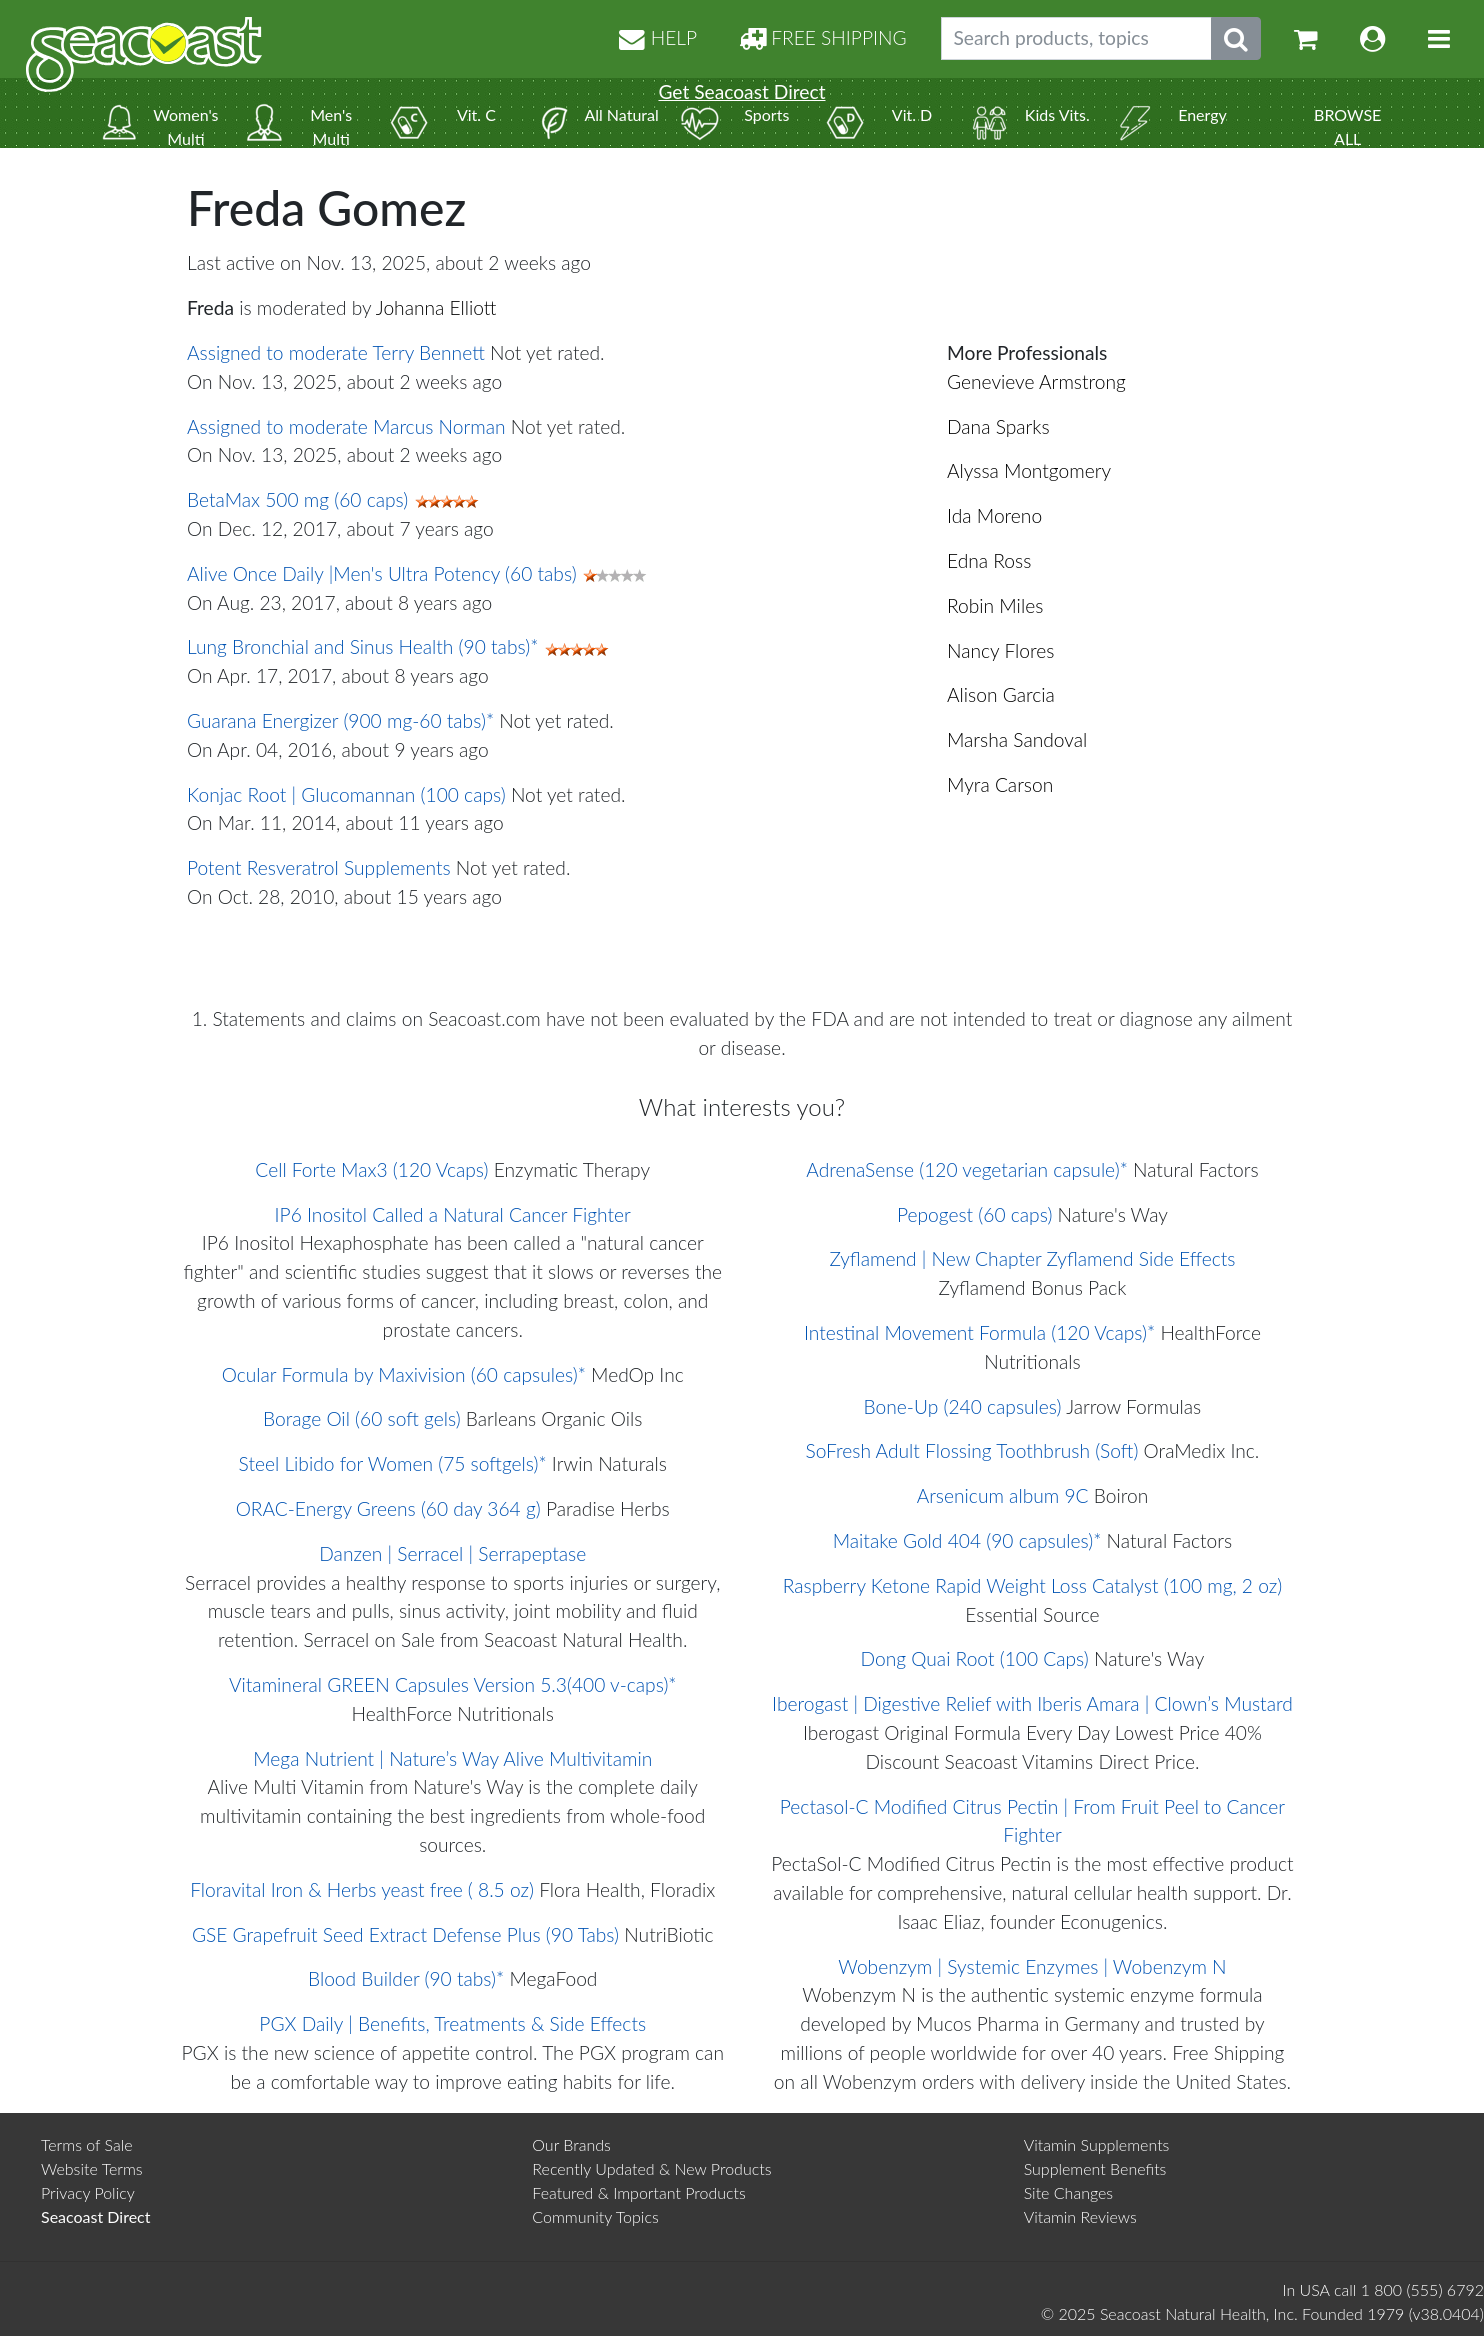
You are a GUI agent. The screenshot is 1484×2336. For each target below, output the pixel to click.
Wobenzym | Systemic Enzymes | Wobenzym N (1032, 1966)
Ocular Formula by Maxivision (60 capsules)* (404, 1374)
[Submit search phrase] (1236, 38)
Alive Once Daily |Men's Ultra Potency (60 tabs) (382, 573)
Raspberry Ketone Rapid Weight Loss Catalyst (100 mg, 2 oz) (1032, 1585)
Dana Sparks (998, 426)
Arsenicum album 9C (1003, 1495)
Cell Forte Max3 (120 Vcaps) (371, 1169)
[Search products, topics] (1076, 38)
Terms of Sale (87, 2144)
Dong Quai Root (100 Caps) (975, 1658)
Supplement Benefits (1095, 2168)
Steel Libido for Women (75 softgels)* (393, 1463)
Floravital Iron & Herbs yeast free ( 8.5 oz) (362, 1889)
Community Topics (595, 2216)
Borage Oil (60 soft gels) (362, 1418)
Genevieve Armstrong (1036, 381)
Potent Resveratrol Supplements (319, 867)
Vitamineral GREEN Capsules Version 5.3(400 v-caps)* (453, 1684)
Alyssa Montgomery (1029, 470)
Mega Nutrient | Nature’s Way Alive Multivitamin (452, 1758)
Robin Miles (995, 605)
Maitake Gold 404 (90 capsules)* (967, 1540)
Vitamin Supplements (1097, 2144)
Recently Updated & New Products (651, 2168)
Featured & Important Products (639, 2192)
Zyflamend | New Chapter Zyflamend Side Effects (1032, 1258)
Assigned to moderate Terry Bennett (336, 352)
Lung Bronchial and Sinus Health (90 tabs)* (362, 646)
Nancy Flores (1000, 650)
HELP (658, 37)
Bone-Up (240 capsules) (963, 1406)
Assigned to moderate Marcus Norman (346, 426)
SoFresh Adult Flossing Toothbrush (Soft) (972, 1450)
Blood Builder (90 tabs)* (406, 1978)
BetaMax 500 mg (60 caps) (297, 499)
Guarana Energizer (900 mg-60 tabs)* (340, 720)
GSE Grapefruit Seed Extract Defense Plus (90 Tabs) (405, 1934)
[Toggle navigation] (1439, 38)
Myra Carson (1000, 784)
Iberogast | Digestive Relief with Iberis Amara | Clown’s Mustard (1032, 1703)
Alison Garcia (1001, 694)
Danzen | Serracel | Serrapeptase (452, 1553)
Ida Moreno (994, 515)
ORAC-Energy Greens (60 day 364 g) (388, 1508)
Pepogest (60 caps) (974, 1214)
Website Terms (92, 2168)
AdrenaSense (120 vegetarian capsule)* (967, 1169)
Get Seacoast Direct (741, 91)
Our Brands (571, 2144)
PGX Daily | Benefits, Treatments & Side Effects (452, 2023)
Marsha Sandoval (1017, 739)
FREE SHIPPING (823, 37)
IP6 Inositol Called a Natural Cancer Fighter (453, 1214)
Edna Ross (989, 560)
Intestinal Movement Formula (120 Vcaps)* (979, 1332)
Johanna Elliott (436, 307)
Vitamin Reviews (1080, 2216)
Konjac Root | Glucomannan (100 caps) (346, 794)
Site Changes (1069, 2192)
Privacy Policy (88, 2192)
